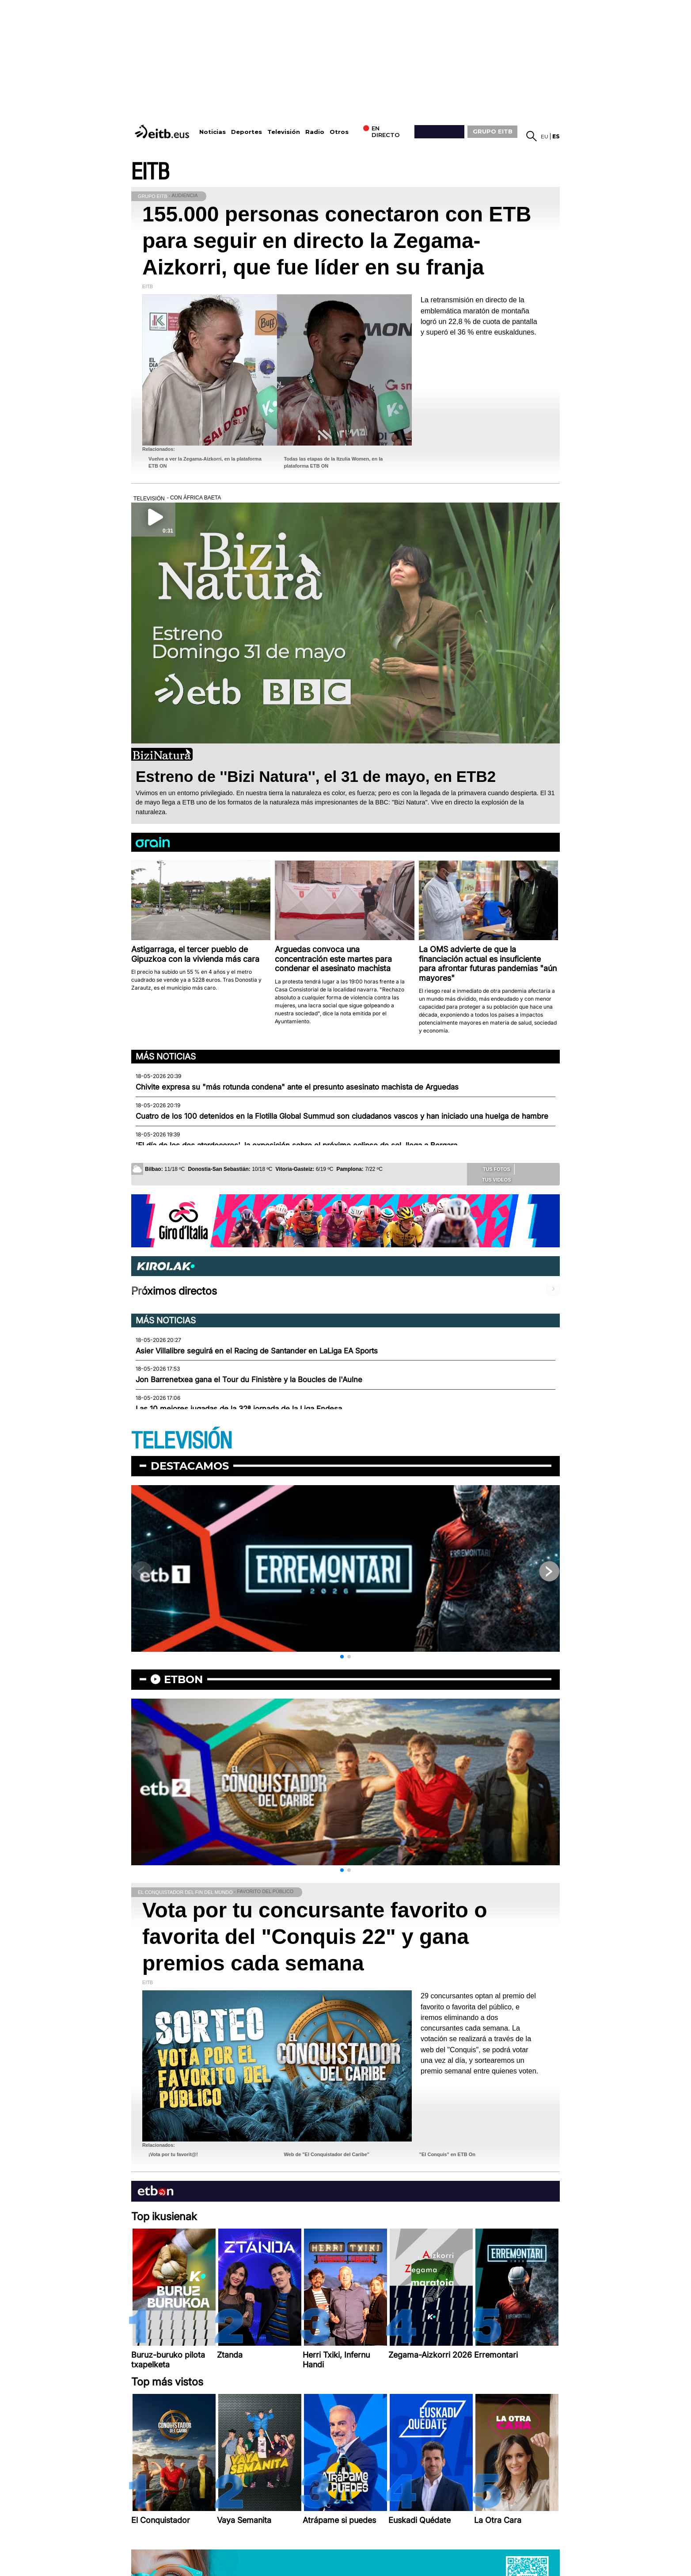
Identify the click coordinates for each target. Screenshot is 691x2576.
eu (544, 136)
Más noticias (166, 1056)
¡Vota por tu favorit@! (173, 2154)
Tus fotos (490, 1169)
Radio (314, 132)
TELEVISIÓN (181, 1441)
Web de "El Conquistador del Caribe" (326, 2154)
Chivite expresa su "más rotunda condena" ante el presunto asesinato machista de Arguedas (297, 1086)
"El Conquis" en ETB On (447, 2154)
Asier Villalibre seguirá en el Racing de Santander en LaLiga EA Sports (257, 1350)
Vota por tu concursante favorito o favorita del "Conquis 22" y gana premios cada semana (314, 1936)
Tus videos (490, 1179)
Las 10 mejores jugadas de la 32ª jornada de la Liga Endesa (239, 1408)
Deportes (246, 132)
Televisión (283, 132)
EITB (150, 172)
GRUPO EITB (493, 131)
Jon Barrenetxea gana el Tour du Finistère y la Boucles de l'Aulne (249, 1379)
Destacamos (190, 1465)
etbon (183, 1679)
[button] (342, 1656)
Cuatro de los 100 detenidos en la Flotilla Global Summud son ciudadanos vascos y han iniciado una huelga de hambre (342, 1116)
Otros (339, 132)
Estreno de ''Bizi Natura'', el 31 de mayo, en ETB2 (316, 776)
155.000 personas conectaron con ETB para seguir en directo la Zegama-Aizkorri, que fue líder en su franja (336, 240)
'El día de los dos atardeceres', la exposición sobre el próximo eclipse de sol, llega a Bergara (296, 1145)
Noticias (212, 132)
